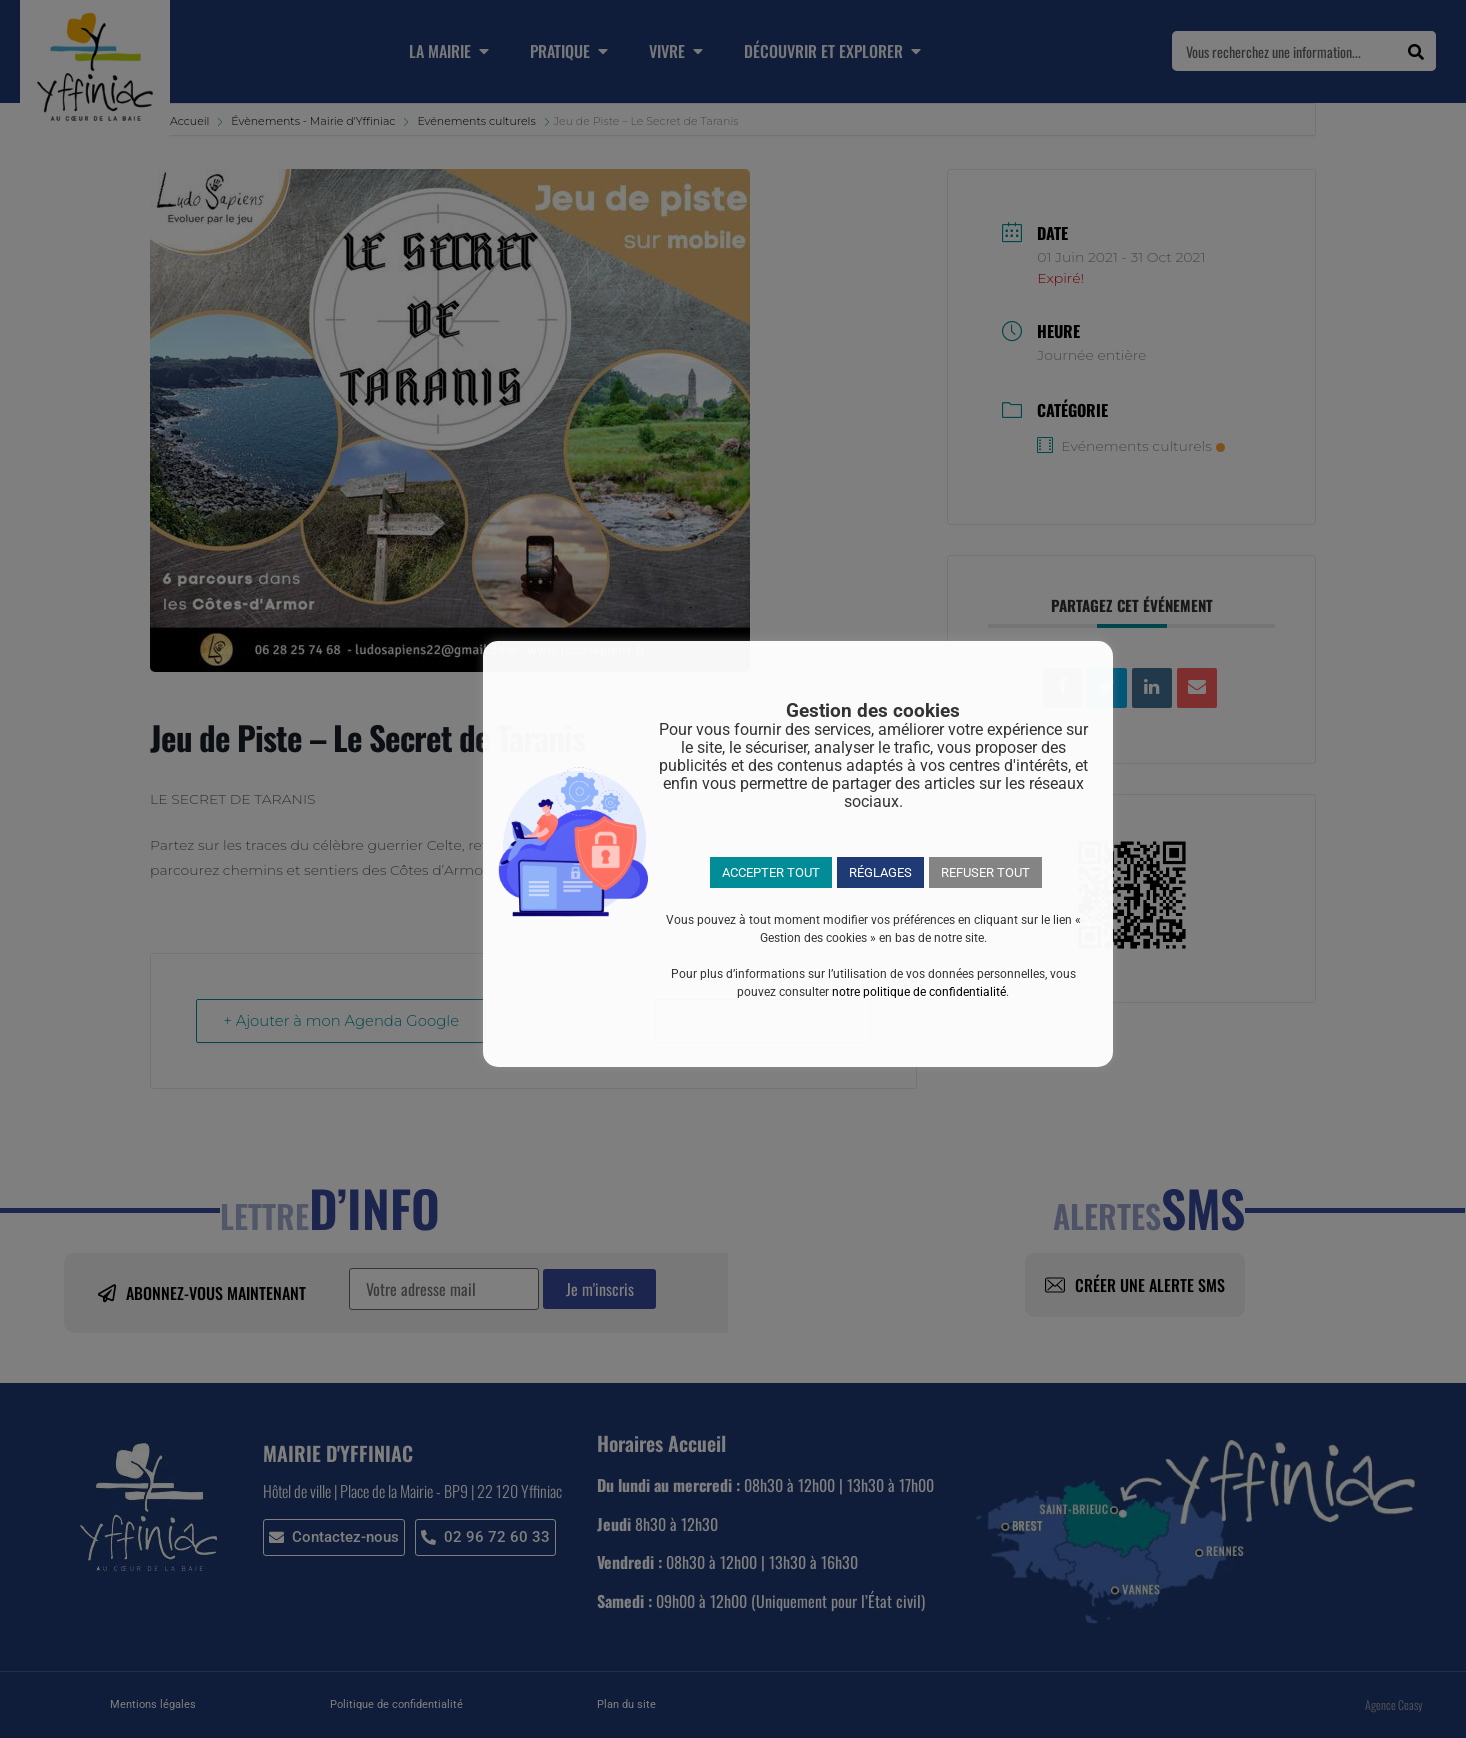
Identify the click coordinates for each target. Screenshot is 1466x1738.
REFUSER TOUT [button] (985, 872)
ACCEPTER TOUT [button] (771, 872)
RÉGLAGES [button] (880, 872)
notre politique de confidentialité (919, 992)
